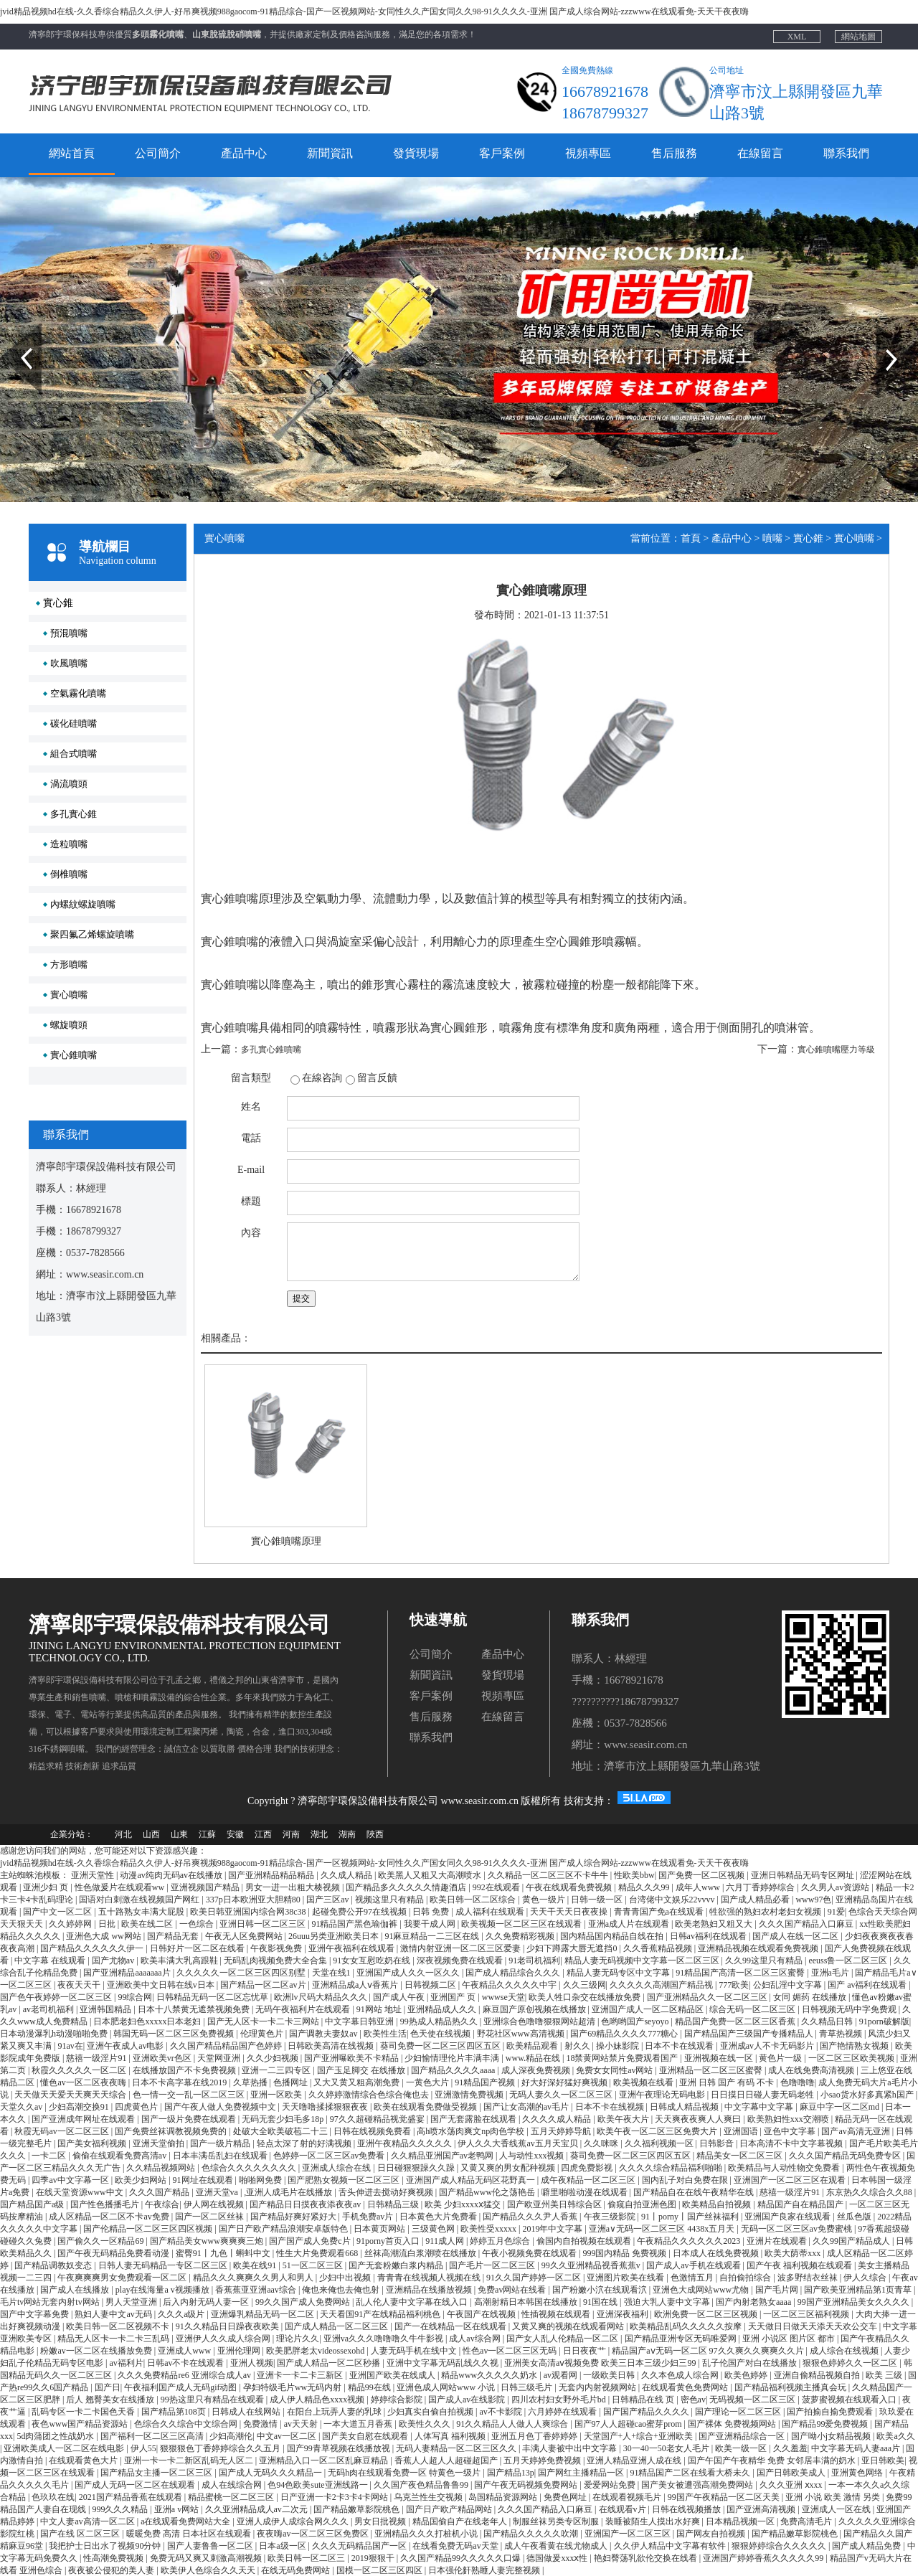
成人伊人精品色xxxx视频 (318, 2399)
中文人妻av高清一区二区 (88, 2521)
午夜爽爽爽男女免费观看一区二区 (123, 2277)
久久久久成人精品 (557, 2118)
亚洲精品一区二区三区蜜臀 (712, 2070)
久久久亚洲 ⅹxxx (792, 2484)
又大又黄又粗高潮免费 (357, 2082)
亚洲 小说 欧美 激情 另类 (833, 2496)
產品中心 (244, 153)
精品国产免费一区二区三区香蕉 (736, 2021)
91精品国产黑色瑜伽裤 (355, 1923)
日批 (108, 1923)
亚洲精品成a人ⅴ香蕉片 (356, 1984)
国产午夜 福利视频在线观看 (800, 2265)
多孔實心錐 (73, 813)
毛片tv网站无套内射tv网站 (51, 2301)
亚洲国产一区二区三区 (629, 2533)
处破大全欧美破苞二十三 (281, 2131)
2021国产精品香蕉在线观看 (131, 2496)
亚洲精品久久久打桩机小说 (427, 2533)
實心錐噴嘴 (73, 1054)
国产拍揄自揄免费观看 (831, 2411)
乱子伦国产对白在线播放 (750, 2362)
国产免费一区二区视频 (702, 1874)
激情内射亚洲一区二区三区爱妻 (461, 1948)
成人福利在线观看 (490, 1911)
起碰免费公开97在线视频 (360, 1911)
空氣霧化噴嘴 (78, 693)
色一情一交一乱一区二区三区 (190, 2094)
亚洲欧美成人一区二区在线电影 (65, 2448)
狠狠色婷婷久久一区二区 (851, 2362)
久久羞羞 (790, 2448)
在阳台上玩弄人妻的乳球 (335, 2411)
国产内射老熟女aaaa (754, 2301)
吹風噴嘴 (68, 663)
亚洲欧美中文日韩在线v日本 (162, 1984)
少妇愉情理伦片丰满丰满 (452, 2057)
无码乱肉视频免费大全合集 (276, 1960)
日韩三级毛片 (527, 2387)
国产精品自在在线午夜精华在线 (694, 2191)
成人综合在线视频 (845, 2350)
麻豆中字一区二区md (840, 2106)
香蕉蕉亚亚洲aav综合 (256, 2289)
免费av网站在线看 (513, 2289)
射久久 (578, 2045)
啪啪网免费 (261, 2179)
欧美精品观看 (533, 2045)
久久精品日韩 (828, 2021)
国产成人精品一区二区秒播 (329, 2362)
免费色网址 (566, 2496)
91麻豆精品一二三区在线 (432, 1935)
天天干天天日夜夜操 (570, 1911)
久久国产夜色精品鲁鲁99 (422, 2484)
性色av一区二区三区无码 (511, 2350)
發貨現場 (416, 153)
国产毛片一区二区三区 (493, 2265)
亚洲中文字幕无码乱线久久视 (444, 2362)
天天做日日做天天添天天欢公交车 (813, 2326)
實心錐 (58, 603)
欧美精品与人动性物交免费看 (785, 2167)
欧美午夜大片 (624, 2118)
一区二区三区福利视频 (807, 2313)
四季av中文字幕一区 (71, 2179)
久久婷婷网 (71, 1923)
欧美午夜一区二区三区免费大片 (658, 2131)
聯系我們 (846, 153)
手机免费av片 (368, 2216)
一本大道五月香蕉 (358, 2423)
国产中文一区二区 (58, 1911)
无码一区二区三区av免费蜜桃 (797, 2228)
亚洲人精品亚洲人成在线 (635, 2460)
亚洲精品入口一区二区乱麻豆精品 (324, 2460)
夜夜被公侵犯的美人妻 (112, 2570)
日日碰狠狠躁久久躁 (417, 2167)
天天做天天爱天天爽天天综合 (71, 2094)
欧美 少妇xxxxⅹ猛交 (464, 2204)
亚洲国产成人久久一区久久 (409, 1972)
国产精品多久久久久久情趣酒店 (407, 1887)
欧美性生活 (385, 2033)
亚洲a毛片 (831, 1972)
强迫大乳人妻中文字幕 (668, 2301)
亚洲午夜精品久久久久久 (405, 2143)
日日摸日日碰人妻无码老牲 (763, 2094)
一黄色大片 (428, 2082)
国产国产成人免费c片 (310, 2240)
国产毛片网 (777, 2289)
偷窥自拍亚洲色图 (642, 2204)
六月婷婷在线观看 (563, 2411)
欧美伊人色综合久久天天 (209, 2570)
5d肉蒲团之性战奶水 (56, 2435)
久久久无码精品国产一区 (360, 2545)
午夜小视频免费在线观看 (530, 2252)
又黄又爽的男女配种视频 (508, 2167)
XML (797, 37)
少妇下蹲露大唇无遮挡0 (572, 1948)
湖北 (319, 1834)
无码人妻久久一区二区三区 (562, 2094)
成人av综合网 (475, 2338)
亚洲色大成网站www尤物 (702, 2289)
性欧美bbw (634, 1874)
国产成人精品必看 (756, 1899)
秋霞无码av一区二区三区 (62, 2131)
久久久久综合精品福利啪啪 (671, 2167)
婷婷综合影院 (398, 2399)
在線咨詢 (322, 1077)
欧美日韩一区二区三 (307, 2557)
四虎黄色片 (137, 2106)
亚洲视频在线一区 (719, 2057)
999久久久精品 (121, 2509)
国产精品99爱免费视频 (826, 2423)
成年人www (699, 1887)
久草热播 (251, 2082)
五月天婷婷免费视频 (543, 2460)
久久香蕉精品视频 (658, 1948)
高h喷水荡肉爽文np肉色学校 (471, 2131)
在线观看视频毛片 (627, 2496)
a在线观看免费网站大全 (186, 2521)
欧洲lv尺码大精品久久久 (321, 1996)
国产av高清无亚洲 (856, 2131)
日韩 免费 (431, 1911)
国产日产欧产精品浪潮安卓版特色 (284, 2228)
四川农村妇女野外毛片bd (559, 2399)
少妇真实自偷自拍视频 (431, 2411)
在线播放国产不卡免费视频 (185, 2070)
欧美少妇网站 (142, 2179)
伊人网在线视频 (215, 2204)
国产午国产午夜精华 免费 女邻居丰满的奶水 (773, 2460)
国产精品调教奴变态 (54, 2265)
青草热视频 (841, 2033)
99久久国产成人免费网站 (303, 2301)
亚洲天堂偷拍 (159, 2143)
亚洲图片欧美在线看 (626, 2277)
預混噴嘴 (68, 633)
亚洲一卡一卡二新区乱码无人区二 (189, 2460)
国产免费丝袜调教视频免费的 (172, 2131)
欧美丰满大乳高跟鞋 (180, 1960)
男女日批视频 (381, 2521)
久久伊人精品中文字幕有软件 (671, 2545)
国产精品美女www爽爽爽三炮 (207, 2240)
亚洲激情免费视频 (470, 2094)
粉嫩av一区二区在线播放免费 (96, 2350)
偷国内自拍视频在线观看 (584, 2240)
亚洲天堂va (218, 2191)
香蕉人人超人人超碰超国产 (447, 2460)
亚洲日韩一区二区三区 (263, 1923)
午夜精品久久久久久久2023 (689, 2240)
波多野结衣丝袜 (808, 2277)
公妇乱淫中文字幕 (788, 1984)
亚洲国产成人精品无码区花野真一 (471, 2179)
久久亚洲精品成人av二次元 (257, 2509)
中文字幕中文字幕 (759, 2106)
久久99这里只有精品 (765, 1960)
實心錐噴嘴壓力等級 (836, 1049)
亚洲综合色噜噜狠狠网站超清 (540, 2021)
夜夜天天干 (80, 1984)
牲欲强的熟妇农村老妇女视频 (766, 1911)
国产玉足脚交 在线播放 (362, 2070)
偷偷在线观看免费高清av (120, 2155)
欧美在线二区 (148, 1923)
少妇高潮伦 (230, 2435)
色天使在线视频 (441, 2033)
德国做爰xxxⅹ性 (558, 2557)
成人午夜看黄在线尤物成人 (557, 2545)
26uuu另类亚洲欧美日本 (334, 1935)
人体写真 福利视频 (451, 2435)
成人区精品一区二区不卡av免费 (110, 2216)
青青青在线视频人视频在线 (430, 2277)
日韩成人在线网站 (247, 2411)
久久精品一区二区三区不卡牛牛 (549, 1874)
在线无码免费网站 (296, 2570)
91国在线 (601, 2301)
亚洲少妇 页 (46, 1887)
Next (884, 329)
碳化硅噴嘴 (73, 723)
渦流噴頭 (68, 783)
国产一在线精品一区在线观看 (451, 2326)
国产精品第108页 (174, 2411)
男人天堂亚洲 (132, 2301)
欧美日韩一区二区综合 (474, 1899)
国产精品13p (510, 2472)
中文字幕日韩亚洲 (360, 2021)
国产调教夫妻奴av (324, 2033)
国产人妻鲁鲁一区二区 (211, 2545)
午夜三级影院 (611, 2216)
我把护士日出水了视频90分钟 (106, 2545)
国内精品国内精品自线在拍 (613, 1935)
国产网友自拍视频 (711, 2533)
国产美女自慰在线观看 (366, 2435)
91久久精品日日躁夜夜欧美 (228, 2326)
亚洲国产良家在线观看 (788, 2216)
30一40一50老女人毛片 (667, 2448)
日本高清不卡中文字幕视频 (792, 2143)
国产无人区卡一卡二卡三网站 (264, 2021)
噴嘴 (772, 538)
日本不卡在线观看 (680, 2045)
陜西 (375, 1834)
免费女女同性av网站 (615, 2070)
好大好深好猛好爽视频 (565, 2082)
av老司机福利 (49, 2009)
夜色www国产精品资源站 (81, 2423)
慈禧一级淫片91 (97, 2057)
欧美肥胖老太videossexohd (316, 2350)
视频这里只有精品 (390, 1899)
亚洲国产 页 (454, 1996)
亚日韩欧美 (882, 2460)
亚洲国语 (742, 2131)
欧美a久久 (895, 2435)
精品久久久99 (645, 1887)
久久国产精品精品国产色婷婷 (227, 2045)
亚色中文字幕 (791, 2131)
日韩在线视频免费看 (373, 2131)
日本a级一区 (283, 2545)
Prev (8, 329)
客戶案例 (502, 153)
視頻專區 (588, 153)
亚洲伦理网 (239, 2350)
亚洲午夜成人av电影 (126, 2045)
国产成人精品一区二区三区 (337, 2326)
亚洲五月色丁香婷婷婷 (535, 2435)
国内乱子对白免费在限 (686, 2179)
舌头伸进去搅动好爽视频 (387, 2191)
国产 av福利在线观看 (868, 1984)
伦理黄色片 (262, 2033)
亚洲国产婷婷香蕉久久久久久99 (764, 2557)
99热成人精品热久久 (440, 2021)
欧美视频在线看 (644, 2082)
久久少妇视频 (274, 2057)
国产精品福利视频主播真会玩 (791, 2387)
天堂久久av (22, 2106)
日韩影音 (717, 2143)
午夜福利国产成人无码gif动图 (181, 2387)
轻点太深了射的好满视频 (305, 2143)
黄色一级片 (544, 1899)
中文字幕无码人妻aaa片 (856, 2448)
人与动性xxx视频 (532, 2155)
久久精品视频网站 (161, 2167)
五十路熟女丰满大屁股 (142, 1911)
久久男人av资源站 (836, 1887)
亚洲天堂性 (93, 1874)
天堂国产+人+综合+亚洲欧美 (639, 2435)
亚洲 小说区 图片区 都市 (789, 2338)
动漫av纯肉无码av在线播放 (172, 1874)
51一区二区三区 (314, 2265)
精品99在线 (370, 2387)
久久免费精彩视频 (521, 1935)
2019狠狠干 (374, 2557)
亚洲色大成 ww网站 (104, 1935)
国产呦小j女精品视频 (832, 2435)
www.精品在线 (534, 2057)
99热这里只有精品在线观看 (213, 2399)
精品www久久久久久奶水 (490, 2374)
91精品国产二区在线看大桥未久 (691, 2472)
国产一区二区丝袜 (210, 2216)
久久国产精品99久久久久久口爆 (461, 2557)
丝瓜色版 (855, 2216)
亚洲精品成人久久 (442, 2009)
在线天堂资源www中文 (81, 2191)
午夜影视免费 (277, 1948)
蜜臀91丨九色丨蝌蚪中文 (224, 2252)
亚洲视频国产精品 (206, 1887)
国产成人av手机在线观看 (694, 2265)
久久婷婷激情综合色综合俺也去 (369, 2094)
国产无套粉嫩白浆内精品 (397, 2265)
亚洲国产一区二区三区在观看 (791, 2179)
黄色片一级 (781, 2057)
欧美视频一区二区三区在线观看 (522, 1923)
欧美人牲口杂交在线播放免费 (586, 1996)
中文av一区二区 (287, 2435)
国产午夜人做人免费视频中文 (221, 2106)
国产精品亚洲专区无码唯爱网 (682, 2338)
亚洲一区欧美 (277, 2094)
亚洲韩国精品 (106, 2009)
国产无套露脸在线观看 (474, 2118)
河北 (123, 1834)
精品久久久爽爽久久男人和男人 (254, 2277)
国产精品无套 (174, 1935)
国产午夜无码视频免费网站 (526, 2484)
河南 (291, 1834)
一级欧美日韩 (610, 2374)
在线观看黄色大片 (84, 2460)
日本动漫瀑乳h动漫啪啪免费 (55, 2033)
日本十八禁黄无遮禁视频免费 (195, 2009)
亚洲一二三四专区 (277, 2070)
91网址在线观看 (204, 2179)
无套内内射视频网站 (598, 2387)
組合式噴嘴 (73, 753)
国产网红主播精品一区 (582, 2472)
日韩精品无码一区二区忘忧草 (213, 1996)
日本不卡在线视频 (610, 2106)
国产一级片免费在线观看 (189, 2118)
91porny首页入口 (389, 2240)
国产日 (107, 2387)
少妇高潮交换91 (80, 2106)
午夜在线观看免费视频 (570, 1887)
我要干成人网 (431, 1923)
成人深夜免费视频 (536, 2070)
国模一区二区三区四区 (380, 2570)
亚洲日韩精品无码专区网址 (803, 1874)
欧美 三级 (885, 2374)
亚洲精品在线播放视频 (430, 2289)
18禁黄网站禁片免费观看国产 (623, 2057)
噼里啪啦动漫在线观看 (585, 2191)
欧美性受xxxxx (489, 2228)
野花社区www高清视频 (522, 2033)
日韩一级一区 (598, 1899)
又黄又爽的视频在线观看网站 (569, 2326)
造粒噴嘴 (68, 844)
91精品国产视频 (486, 2082)
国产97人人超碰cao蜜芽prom (629, 2423)
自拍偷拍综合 (746, 2277)
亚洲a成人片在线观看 (629, 1923)
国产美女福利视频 (92, 2143)
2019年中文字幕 (553, 2228)
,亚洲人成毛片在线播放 (289, 2191)
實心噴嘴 (68, 994)
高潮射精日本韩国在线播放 (526, 2301)
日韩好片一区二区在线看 (198, 1948)
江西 (263, 1834)
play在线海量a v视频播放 (163, 2289)
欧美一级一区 (742, 2448)
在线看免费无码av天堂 (456, 2545)
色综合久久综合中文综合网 (187, 2423)
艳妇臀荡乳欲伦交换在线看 (646, 2557)
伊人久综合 (866, 2277)
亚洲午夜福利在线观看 (352, 1948)
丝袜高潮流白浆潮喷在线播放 (421, 2252)
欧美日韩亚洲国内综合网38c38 (249, 1911)
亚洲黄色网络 (858, 2472)
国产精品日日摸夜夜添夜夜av (306, 2204)
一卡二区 (50, 2155)
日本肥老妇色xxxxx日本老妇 (148, 2021)
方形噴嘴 (68, 964)
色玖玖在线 (53, 2496)
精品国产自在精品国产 (801, 2204)
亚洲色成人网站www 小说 (447, 2387)
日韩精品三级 (394, 2204)
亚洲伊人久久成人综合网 (224, 2338)
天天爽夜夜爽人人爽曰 (699, 2118)
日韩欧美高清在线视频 (332, 2045)
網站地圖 (858, 37)
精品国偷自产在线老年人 (460, 2521)
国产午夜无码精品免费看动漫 (114, 2252)
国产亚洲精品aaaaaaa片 (127, 1972)
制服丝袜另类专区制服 (557, 2521)
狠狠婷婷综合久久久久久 (780, 2545)
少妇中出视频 (346, 2277)
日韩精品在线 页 (644, 2399)
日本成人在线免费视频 (717, 2252)
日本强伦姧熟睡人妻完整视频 (485, 2570)
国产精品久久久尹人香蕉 (531, 2216)
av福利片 (126, 2362)
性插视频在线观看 (556, 2313)
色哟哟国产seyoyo (636, 2021)
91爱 (836, 1911)
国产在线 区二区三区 (81, 2533)
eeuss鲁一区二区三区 (848, 1960)
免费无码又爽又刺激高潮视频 (207, 2557)
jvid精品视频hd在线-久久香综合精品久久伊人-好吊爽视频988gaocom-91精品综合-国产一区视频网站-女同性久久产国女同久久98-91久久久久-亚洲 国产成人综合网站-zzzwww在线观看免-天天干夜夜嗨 (374, 11)
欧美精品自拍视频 (717, 2204)
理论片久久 (297, 2338)
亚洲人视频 (251, 2362)
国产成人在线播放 (75, 2289)
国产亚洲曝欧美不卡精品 (352, 2057)
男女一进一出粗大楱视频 (293, 1887)
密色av (693, 2399)
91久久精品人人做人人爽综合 (513, 2423)
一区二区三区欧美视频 (852, 2057)
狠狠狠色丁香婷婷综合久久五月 (221, 2448)
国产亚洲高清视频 (762, 2509)
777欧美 (734, 1984)
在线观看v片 (623, 2509)
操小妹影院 (618, 2045)
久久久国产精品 (160, 2191)
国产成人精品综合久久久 (513, 1972)
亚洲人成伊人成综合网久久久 (294, 2521)
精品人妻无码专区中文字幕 (619, 1972)
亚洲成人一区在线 (837, 2509)
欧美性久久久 (426, 2423)
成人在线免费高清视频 (812, 2070)
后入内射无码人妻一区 (207, 2301)
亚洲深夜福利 (623, 2313)
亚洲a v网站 (177, 2509)
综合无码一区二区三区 (753, 2009)
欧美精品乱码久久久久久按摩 (687, 2326)
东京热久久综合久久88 (870, 2191)
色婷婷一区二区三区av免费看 (330, 2155)
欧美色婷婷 (747, 2374)
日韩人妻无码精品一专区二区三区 (164, 2265)
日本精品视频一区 (741, 2521)
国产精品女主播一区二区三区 (157, 2472)
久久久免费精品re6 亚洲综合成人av (185, 2374)
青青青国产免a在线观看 (660, 1911)
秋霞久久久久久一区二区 (80, 2070)
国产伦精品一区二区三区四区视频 (148, 2228)
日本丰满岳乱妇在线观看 (221, 2155)
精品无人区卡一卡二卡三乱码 (114, 2338)
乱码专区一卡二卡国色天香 (84, 2411)
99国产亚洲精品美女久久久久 (855, 2301)
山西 (151, 1834)
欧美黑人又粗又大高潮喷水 (430, 1874)
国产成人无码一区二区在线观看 (136, 2484)
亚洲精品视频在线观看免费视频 (759, 1948)
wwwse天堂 (503, 1996)
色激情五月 (693, 2277)
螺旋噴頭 (68, 1024)
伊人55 (143, 2448)
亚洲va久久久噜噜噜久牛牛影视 (384, 2338)
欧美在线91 (255, 2265)
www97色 (813, 1899)
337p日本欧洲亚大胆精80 (254, 1899)
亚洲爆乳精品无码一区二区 (263, 2313)
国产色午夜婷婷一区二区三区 (57, 1996)
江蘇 (207, 1834)
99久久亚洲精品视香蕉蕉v (592, 2265)
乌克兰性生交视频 (429, 2496)
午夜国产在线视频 (482, 2313)
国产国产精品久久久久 (647, 2411)
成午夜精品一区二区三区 (589, 2179)
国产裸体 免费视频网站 (733, 2423)
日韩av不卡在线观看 (186, 2362)
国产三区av (328, 1899)
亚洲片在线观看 (778, 2240)
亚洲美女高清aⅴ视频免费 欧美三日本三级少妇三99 (601, 2362)
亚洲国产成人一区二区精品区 (649, 2009)
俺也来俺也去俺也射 (342, 2289)
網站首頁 (72, 153)
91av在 (69, 2045)
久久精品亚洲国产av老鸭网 (443, 2155)
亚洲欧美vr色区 (163, 2057)
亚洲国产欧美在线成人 (393, 2374)
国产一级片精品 (221, 2143)
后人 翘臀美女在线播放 (111, 2399)
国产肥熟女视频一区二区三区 (345, 2179)
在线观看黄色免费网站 (686, 2387)
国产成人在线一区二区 (796, 1935)
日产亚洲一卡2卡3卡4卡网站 (335, 2496)
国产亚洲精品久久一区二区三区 (708, 1996)
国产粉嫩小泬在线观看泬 (600, 2289)
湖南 (347, 1834)
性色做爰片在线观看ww (120, 1887)
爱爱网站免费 (611, 2484)
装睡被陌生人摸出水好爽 (653, 2521)
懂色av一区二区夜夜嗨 (84, 2082)
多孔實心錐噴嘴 (271, 1049)
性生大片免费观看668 (318, 2252)
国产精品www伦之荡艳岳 (488, 2191)
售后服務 (674, 153)
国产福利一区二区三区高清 (153, 2435)
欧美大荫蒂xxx (794, 2252)
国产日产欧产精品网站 (450, 2509)
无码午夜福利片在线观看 (303, 2009)
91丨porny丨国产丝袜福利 (691, 2216)
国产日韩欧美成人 (792, 2472)
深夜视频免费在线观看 (461, 1960)
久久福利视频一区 (660, 2143)
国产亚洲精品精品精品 (272, 1874)
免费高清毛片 (807, 2521)
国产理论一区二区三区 (739, 2411)
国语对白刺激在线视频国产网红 (140, 1899)
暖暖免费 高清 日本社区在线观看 (189, 2533)
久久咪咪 (602, 2143)
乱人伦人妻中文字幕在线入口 (413, 2301)
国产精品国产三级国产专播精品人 (749, 2033)
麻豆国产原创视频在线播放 (535, 2009)
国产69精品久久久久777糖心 (625, 2033)
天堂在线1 (332, 1972)
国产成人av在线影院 (467, 2399)
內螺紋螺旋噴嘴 (82, 904)
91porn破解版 (884, 2021)
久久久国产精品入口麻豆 (807, 1923)
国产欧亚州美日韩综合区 (555, 2204)
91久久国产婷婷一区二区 (534, 2277)
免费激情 (261, 2423)
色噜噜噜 (797, 2082)
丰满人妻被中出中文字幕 (570, 2448)
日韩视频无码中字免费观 (850, 2009)
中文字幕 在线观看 (50, 1960)
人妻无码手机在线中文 (415, 2350)
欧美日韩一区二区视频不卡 (118, 2326)
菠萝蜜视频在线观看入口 (850, 2399)
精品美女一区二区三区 (740, 2155)
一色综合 (197, 1923)
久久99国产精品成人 (852, 2240)
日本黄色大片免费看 (439, 2216)
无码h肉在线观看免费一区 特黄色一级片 (405, 2472)
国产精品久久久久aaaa (454, 2070)
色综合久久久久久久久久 (250, 2167)
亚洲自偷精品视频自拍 (818, 2374)
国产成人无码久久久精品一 (271, 2472)
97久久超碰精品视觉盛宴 (378, 2118)
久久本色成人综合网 (681, 2374)
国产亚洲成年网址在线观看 (84, 2118)
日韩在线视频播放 (687, 2509)
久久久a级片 (182, 2313)
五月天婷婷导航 (562, 2131)
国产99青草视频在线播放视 (339, 2448)
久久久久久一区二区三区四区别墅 (242, 1972)
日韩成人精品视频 (685, 2106)
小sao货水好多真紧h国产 (868, 2094)
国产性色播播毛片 (105, 2204)
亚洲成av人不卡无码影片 (768, 2045)
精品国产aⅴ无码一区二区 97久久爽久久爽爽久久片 (708, 2350)
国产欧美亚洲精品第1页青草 (859, 2289)
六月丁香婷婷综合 (761, 1887)
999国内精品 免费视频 (625, 2252)
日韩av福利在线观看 (709, 1935)
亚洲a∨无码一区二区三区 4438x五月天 (663, 2228)
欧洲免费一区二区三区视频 (707, 2313)
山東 (179, 1834)
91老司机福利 (534, 1960)
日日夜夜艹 (585, 2350)
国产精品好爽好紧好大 (294, 2216)
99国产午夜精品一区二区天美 (725, 2496)
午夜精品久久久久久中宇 (510, 1984)
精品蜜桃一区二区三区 (232, 2496)
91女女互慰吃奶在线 (372, 1960)
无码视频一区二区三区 (753, 2399)
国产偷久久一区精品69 (101, 2240)
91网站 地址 (380, 2009)
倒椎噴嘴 (68, 874)
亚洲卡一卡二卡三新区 (301, 2374)
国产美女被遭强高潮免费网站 (698, 2484)
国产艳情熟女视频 (855, 2045)
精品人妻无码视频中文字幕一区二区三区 (642, 1960)
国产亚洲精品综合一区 (743, 2435)
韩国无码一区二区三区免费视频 (174, 2033)
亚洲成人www (185, 2350)
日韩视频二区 (431, 1984)
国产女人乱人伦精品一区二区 (563, 2338)
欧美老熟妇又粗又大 (714, 1923)
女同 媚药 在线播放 (810, 1996)
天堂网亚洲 (219, 2057)
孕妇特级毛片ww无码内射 (293, 2387)
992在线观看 (497, 1887)
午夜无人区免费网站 (245, 1935)
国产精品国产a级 (33, 2204)
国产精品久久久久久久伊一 (93, 1948)
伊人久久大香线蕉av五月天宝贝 (518, 2143)
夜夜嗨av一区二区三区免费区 (313, 2533)
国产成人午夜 (400, 1996)
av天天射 (302, 2423)
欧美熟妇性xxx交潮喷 (789, 2118)
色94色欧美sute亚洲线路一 (318, 2484)
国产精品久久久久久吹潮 (531, 2533)
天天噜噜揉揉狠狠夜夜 (326, 2106)
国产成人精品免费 (867, 2545)
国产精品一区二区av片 (264, 1984)
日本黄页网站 (380, 2228)
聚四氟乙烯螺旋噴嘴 (92, 934)
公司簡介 (158, 153)
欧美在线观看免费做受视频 (426, 2106)
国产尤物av (114, 1960)
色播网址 (291, 2082)
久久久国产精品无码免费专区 (846, 2155)
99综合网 (135, 1996)
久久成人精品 (347, 1874)
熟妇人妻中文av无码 (114, 2313)
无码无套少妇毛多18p (284, 2118)
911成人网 (445, 2240)
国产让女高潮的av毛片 (527, 2106)
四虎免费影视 (588, 2167)
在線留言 (760, 153)
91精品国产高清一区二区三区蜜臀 (741, 1972)
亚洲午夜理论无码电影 (663, 2094)
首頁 (691, 538)
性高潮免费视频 (114, 2557)
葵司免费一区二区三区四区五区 (441, 2045)
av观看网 (561, 2374)
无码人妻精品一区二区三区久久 (457, 2448)
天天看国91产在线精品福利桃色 (381, 2313)
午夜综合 (162, 2204)
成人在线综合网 (233, 2484)
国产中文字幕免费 (35, 2313)
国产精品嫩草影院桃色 (357, 2509)
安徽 (235, 1834)
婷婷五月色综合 (501, 2240)
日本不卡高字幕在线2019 (180, 2082)
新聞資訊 (330, 153)
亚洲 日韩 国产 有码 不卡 (727, 2082)
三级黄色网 (434, 2228)
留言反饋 (377, 1077)
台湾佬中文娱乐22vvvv (673, 1899)
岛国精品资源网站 (503, 2496)
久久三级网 (584, 1984)
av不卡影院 (501, 2411)
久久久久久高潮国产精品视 (662, 1984)
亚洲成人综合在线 (337, 2167)
